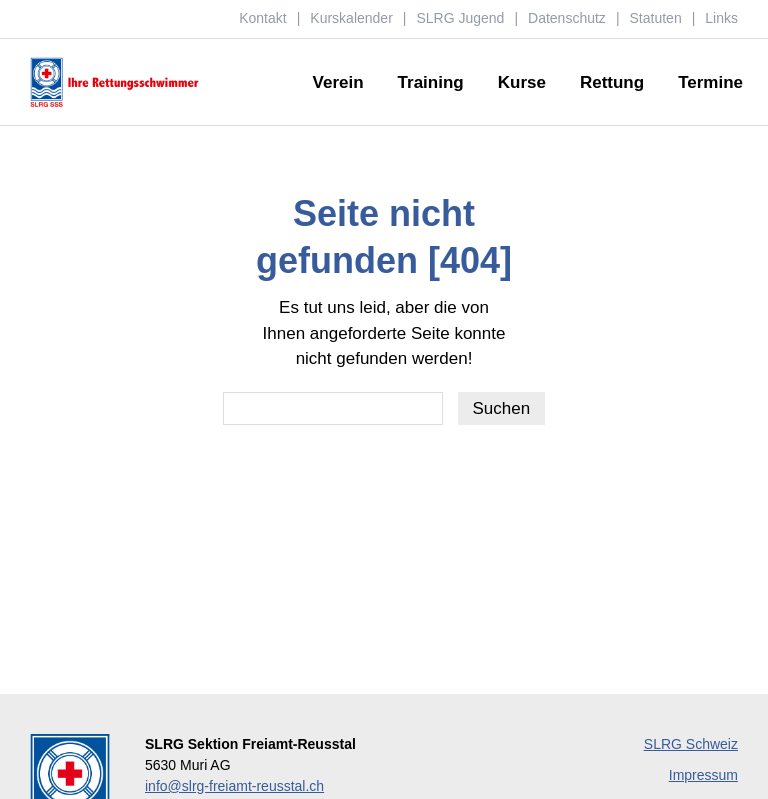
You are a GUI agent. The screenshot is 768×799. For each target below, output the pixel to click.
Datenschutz (567, 18)
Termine (710, 83)
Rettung (612, 83)
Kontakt (262, 18)
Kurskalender (351, 18)
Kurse (522, 83)
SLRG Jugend (460, 18)
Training (431, 83)
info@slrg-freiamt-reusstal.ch (234, 786)
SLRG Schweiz (691, 744)
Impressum (703, 775)
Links (721, 18)
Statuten (656, 18)
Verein (338, 83)
